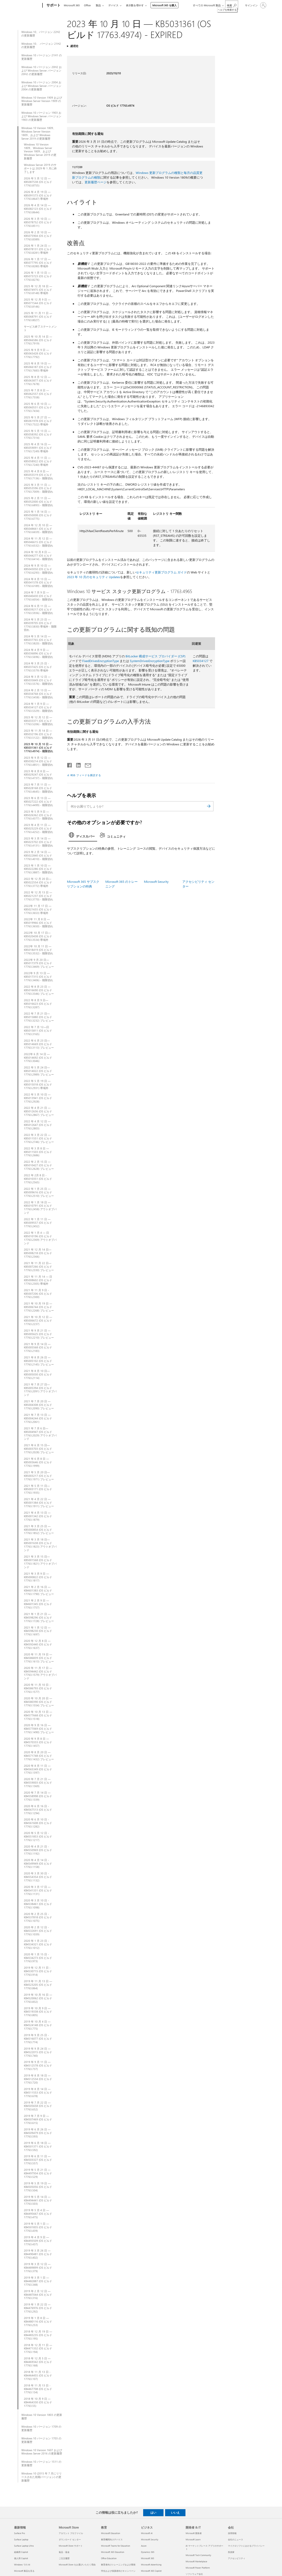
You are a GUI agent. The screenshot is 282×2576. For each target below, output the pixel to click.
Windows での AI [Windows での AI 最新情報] (22, 2564)
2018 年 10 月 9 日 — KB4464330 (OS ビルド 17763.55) (38, 2402)
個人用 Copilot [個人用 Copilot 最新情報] (21, 2558)
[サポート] (53, 5)
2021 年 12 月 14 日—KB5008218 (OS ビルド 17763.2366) (38, 1253)
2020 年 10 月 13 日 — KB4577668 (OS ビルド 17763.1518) (38, 1715)
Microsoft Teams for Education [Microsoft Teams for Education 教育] (115, 2545)
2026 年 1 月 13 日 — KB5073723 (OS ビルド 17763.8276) (38, 276)
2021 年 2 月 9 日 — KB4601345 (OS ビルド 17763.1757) (38, 1604)
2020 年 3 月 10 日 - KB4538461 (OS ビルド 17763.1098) (38, 1904)
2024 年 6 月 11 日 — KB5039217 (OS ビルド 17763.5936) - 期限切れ (38, 609)
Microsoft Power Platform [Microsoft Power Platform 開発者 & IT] (198, 2567)
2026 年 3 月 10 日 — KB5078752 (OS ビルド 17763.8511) (38, 222)
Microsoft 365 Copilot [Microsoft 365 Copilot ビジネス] (151, 2570)
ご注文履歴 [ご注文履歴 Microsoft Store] (64, 2558)
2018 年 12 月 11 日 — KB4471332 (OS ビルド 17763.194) (38, 2348)
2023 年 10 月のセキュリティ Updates (93, 577)
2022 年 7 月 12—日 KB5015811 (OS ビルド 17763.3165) (38, 1030)
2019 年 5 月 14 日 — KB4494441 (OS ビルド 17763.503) (38, 2200)
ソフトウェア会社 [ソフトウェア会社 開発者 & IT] (194, 2573)
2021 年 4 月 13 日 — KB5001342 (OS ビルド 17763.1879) (38, 1516)
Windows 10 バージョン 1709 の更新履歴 (41, 2428)
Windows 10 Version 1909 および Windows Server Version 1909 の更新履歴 (41, 101)
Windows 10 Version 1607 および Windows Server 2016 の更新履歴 (41, 2451)
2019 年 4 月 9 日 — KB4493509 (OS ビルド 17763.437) (38, 2240)
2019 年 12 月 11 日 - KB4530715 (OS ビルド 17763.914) (38, 1971)
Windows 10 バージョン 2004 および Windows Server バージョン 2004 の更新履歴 (41, 86)
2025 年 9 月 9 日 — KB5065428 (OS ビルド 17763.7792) (38, 353)
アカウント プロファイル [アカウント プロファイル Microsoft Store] (71, 2533)
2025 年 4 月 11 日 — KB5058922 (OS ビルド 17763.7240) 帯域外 (38, 461)
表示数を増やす (135, 5)
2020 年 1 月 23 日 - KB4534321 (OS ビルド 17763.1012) (38, 1944)
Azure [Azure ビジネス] (143, 2545)
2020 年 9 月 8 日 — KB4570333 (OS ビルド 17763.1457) (38, 1742)
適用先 (74, 46)
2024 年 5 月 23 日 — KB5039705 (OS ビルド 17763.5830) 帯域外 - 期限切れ (40, 625)
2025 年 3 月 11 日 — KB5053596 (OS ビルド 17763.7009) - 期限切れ (38, 488)
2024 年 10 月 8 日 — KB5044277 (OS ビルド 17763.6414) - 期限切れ (38, 555)
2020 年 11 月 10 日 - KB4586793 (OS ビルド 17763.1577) (38, 1688)
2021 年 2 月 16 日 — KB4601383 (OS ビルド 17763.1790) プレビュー (39, 1590)
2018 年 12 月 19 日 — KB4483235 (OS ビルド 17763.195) (38, 2335)
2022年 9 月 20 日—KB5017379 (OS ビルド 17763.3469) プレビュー (39, 963)
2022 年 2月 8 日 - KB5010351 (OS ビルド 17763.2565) (38, 1179)
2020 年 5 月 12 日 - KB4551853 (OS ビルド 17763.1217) (38, 1836)
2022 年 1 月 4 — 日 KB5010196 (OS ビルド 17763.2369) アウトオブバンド (40, 1238)
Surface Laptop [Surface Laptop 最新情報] (21, 2539)
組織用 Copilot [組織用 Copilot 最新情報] (21, 2552)
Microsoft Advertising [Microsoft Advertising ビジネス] (151, 2564)
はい (153, 2512)
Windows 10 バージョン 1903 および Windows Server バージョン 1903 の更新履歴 (41, 116)
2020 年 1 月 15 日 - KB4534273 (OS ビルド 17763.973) (38, 1958)
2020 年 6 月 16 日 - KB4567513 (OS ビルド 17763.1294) (38, 1809)
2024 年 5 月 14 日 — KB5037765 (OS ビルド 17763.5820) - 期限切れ (38, 640)
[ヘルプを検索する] (231, 5)
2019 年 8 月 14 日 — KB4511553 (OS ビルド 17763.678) (38, 2092)
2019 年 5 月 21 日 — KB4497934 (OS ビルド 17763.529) (38, 2173)
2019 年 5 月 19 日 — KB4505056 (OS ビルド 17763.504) (38, 2187)
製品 (98, 5)
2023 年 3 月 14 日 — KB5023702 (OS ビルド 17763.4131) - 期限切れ (38, 842)
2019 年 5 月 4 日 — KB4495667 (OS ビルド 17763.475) (38, 2213)
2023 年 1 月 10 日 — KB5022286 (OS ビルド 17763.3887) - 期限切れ (38, 869)
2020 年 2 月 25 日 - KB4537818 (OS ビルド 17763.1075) (38, 1917)
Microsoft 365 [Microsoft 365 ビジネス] (147, 2558)
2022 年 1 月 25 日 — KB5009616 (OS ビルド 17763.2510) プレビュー (39, 1192)
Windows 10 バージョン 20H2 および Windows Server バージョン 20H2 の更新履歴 (41, 70)
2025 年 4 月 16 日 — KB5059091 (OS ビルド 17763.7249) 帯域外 (38, 447)
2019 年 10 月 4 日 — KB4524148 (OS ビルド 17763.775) (38, 2025)
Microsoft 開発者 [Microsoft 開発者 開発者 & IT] (194, 2533)
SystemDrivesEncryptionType (149, 661)
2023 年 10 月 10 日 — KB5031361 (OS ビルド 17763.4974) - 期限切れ (38, 747)
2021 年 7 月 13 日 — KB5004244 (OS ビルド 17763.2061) (38, 1418)
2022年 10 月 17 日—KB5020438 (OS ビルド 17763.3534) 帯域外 (38, 936)
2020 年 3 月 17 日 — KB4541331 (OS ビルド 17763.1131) (38, 1890)
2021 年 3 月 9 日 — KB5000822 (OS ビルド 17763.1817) (38, 1577)
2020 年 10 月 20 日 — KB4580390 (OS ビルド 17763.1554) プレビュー (39, 1702)
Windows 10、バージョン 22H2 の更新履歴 (40, 33)
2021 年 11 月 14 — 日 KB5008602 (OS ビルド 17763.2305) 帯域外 (38, 1280)
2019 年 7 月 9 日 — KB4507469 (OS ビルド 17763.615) (38, 2119)
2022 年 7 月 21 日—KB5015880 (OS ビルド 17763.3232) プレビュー (39, 1017)
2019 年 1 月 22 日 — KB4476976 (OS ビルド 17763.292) (38, 2308)
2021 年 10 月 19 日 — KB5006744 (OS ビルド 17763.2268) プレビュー (39, 1307)
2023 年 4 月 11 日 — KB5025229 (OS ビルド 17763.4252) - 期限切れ (38, 828)
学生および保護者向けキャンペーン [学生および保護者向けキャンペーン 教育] (118, 2570)
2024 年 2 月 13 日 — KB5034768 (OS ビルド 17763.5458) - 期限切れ (38, 694)
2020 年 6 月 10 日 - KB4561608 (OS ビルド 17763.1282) (38, 1823)
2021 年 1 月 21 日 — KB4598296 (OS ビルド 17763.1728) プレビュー (39, 1617)
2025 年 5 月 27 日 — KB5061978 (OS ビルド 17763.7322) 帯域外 (38, 421)
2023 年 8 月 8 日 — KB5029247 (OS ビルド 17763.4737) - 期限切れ (38, 774)
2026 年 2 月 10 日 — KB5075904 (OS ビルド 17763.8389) (38, 236)
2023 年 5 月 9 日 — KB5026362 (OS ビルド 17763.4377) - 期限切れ (38, 815)
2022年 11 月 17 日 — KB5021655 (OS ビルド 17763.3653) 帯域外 (38, 909)
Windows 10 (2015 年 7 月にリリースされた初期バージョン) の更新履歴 (41, 2477)
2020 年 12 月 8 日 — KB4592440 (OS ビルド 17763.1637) (38, 1644)
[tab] (83, 836)
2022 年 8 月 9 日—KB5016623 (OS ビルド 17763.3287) (38, 1003)
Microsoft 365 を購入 (164, 5)
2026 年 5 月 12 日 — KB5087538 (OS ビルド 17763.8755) (38, 182)
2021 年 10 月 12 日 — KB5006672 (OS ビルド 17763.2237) (38, 1320)
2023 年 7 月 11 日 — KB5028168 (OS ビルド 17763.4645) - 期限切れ (38, 788)
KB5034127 (201, 661)
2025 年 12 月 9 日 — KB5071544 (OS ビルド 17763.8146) (38, 303)
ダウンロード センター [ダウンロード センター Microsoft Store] (70, 2539)
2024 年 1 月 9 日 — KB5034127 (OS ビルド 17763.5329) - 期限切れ (38, 707)
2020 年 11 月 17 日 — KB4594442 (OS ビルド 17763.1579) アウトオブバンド (40, 1673)
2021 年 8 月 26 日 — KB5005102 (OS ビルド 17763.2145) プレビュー (39, 1361)
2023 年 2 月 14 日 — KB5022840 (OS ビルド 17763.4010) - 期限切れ (38, 855)
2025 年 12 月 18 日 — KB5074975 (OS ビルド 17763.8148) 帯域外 (38, 289)
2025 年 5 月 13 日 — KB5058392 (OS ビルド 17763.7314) (38, 434)
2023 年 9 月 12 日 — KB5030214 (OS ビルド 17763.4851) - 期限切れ (38, 761)
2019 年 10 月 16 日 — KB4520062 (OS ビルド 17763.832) (38, 1998)
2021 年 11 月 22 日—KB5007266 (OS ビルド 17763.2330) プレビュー (39, 1266)
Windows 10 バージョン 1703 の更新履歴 (41, 2440)
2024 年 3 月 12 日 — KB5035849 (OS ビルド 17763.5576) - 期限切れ (38, 680)
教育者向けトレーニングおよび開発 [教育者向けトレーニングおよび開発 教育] (118, 2564)
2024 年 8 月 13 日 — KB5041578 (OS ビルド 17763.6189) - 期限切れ (38, 582)
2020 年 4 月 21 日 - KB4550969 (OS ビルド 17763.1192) (38, 1850)
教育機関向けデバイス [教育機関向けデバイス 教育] (112, 2539)
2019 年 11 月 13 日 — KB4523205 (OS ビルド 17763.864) (38, 1984)
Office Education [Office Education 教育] (109, 2558)
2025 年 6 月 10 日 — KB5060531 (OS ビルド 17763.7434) (38, 407)
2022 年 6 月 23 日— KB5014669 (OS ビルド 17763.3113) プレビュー (39, 1044)
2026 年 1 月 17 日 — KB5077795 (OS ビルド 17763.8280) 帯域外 (38, 262)
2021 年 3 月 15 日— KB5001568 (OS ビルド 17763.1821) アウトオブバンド (40, 1562)
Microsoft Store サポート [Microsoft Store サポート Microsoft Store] (71, 2545)
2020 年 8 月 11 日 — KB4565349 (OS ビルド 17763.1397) (38, 1769)
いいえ (175, 2512)
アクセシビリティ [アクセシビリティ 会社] (236, 2558)
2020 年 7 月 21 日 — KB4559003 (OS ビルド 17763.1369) (38, 1782)
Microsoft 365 (72, 5)
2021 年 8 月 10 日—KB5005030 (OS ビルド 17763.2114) (38, 1374)
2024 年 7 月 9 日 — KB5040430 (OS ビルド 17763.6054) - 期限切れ (38, 596)
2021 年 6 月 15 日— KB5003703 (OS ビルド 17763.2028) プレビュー (39, 1448)
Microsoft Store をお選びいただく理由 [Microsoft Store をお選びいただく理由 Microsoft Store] (77, 2564)
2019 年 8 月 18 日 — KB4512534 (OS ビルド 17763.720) (38, 2079)
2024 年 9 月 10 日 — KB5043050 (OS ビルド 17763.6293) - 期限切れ (38, 569)
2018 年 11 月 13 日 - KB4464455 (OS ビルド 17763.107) (38, 2375)
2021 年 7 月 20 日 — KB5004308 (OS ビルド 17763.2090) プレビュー (39, 1405)
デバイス (113, 5)
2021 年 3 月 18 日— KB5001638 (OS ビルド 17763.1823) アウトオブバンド (40, 1545)
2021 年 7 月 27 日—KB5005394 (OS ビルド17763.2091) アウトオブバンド (40, 1390)
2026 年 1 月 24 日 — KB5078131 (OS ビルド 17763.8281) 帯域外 (38, 249)
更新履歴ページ (96, 182)
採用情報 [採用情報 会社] (232, 2533)
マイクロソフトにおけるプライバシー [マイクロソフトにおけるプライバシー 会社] (246, 2545)
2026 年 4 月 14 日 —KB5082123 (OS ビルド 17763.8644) (38, 208)
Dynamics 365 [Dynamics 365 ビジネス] (147, 2552)
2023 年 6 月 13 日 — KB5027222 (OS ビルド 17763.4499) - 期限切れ (38, 801)
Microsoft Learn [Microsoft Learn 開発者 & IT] (193, 2539)
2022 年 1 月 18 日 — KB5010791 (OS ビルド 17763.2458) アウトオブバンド (40, 1208)
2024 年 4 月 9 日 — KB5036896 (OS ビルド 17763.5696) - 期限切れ (38, 653)
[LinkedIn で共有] (76, 764)
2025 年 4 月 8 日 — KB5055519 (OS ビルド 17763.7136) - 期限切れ (38, 475)
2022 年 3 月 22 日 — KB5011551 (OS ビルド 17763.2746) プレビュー (39, 1138)
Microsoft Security (156, 881)
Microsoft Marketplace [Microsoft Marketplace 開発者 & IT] (196, 2561)
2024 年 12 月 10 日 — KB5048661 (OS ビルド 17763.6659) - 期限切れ (38, 528)
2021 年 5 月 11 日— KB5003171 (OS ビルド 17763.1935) (38, 1489)
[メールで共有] (86, 764)
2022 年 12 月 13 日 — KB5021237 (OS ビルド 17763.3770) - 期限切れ (38, 896)
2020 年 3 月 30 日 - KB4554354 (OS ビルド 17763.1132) (38, 1877)
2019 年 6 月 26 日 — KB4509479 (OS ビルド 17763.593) (38, 2133)
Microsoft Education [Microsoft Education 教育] (110, 2533)
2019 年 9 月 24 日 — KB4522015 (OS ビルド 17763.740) (38, 2052)
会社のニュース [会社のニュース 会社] (235, 2539)
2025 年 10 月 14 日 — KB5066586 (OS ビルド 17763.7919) (38, 340)
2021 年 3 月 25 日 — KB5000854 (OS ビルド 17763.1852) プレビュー (39, 1529)
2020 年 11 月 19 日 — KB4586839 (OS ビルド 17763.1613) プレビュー (39, 1658)
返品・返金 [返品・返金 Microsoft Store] (64, 2552)
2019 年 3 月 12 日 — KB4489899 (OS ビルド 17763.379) (38, 2267)
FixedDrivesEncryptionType (100, 661)
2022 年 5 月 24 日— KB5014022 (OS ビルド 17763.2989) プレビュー (39, 1071)
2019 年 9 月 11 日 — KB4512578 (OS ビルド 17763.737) (38, 2065)
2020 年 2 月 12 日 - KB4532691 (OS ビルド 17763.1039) (38, 1931)
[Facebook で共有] (69, 764)
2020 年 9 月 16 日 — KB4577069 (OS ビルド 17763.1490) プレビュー (39, 1728)
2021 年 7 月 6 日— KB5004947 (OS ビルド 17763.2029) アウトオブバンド (40, 1434)
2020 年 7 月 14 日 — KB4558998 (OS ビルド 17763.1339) (38, 1796)
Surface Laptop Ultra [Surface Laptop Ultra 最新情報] (24, 2545)
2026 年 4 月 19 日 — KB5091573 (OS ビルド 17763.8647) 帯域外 (38, 195)
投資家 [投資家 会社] (231, 2552)
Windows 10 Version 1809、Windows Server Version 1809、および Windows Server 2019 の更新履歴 (38, 133)
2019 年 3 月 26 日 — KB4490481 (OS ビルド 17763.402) (38, 2254)
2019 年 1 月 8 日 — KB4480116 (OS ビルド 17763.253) (38, 2321)
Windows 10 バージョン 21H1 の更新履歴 (41, 57)
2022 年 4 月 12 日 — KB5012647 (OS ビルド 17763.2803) (38, 1125)
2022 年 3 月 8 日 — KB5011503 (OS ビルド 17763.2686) (38, 1152)
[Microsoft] (27, 5)
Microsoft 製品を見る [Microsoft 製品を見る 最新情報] (24, 2570)
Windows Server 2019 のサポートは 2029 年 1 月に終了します (40, 168)
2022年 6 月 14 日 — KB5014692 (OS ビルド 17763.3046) (38, 1057)
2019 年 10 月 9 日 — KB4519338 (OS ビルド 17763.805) (38, 2011)
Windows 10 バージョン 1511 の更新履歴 (41, 2463)
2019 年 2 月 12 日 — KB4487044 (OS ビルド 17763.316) (38, 2294)
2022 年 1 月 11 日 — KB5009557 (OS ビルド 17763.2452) (38, 1222)
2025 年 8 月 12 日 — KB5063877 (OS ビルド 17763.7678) (38, 380)
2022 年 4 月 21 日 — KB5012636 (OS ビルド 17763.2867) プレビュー (39, 1111)
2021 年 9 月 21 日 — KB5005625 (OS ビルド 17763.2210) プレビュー (39, 1334)
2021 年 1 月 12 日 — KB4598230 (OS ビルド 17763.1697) (38, 1631)
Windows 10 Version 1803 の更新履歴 (41, 2416)
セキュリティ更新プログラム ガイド (161, 572)
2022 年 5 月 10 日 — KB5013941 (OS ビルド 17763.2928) (38, 1098)
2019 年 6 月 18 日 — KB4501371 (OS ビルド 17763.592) (38, 2146)
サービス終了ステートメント (40, 328)
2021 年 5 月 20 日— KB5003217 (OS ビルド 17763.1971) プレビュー (39, 1476)
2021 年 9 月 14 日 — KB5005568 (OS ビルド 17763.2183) (38, 1347)
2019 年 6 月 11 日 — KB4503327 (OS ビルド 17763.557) (38, 2160)
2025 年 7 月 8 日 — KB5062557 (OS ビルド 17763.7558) (38, 394)
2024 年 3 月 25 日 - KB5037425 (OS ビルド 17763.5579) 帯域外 (38, 667)
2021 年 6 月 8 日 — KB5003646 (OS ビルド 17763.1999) (38, 1462)
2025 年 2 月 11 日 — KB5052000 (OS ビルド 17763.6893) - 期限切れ (38, 501)
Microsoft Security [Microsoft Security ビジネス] (149, 2539)
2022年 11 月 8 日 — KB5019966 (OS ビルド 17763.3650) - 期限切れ (38, 922)
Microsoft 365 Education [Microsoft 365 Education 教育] (112, 2552)
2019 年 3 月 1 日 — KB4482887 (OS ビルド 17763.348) (38, 2281)
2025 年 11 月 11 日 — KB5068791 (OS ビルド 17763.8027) (38, 316)
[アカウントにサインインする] (255, 5)
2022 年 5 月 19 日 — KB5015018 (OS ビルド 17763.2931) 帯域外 (38, 1084)
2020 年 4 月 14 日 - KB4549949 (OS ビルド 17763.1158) (38, 1863)
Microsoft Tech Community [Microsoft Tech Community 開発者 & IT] (198, 2555)
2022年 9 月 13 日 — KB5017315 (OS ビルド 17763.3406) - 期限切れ (38, 976)
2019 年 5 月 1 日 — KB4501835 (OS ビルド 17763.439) (38, 2227)
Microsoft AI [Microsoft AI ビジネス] (147, 2533)
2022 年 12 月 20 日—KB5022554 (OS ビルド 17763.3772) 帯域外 (38, 882)
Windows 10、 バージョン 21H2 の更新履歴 (41, 45)
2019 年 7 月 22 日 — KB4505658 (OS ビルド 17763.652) (38, 2106)
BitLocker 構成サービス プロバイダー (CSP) (155, 656)
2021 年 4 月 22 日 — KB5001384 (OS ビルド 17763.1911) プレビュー (39, 1502)
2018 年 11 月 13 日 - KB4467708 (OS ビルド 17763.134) (38, 2389)
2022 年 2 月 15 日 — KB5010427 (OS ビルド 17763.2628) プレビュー (39, 1165)
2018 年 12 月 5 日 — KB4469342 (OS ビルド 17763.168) (38, 2362)
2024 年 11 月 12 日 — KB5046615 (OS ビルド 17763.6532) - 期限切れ (38, 542)
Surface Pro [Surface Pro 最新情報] (19, 2533)
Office (87, 5)
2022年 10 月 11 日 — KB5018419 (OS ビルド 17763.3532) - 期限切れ (38, 950)
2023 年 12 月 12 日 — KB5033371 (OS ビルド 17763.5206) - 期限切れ (38, 721)
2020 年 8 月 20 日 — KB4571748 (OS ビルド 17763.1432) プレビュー (39, 1755)
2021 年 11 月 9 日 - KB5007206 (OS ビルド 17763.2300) (38, 1293)
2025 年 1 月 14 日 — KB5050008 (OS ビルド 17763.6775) (38, 515)
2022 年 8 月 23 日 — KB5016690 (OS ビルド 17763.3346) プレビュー (39, 990)
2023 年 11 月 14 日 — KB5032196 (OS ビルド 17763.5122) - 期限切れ (38, 734)
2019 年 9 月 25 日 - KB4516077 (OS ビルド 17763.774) (38, 2038)
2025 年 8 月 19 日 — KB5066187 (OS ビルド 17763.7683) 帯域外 (38, 367)
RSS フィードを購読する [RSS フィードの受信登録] (85, 775)
